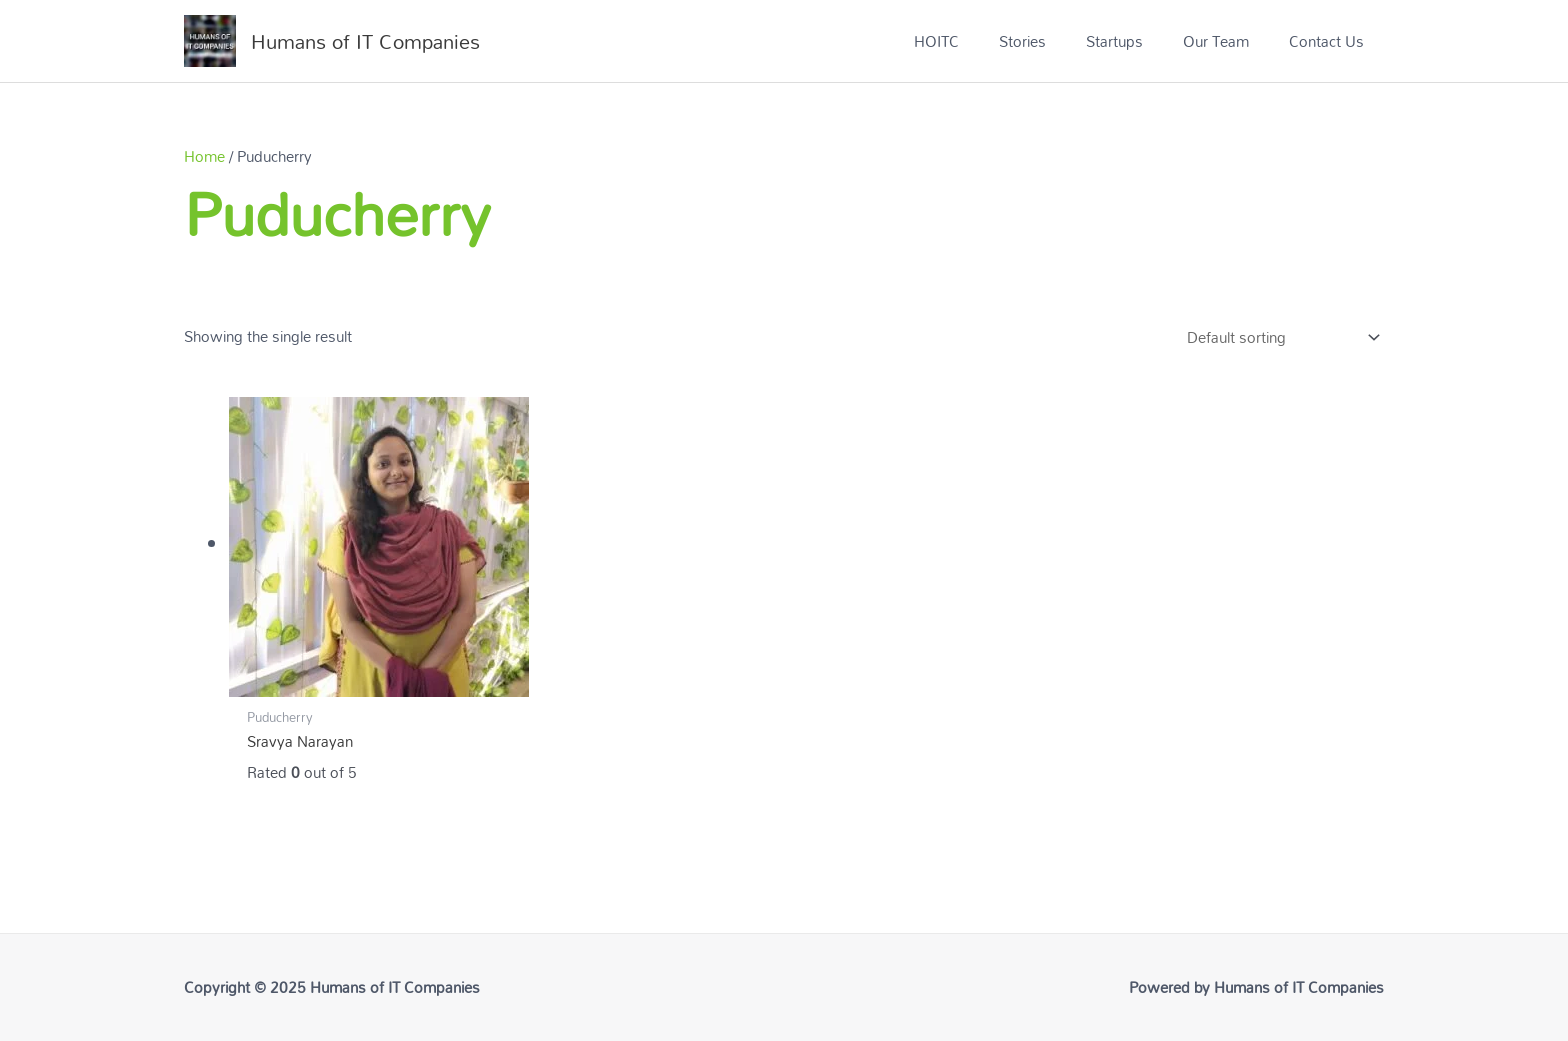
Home (204, 156)
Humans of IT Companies (365, 41)
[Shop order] (1279, 337)
